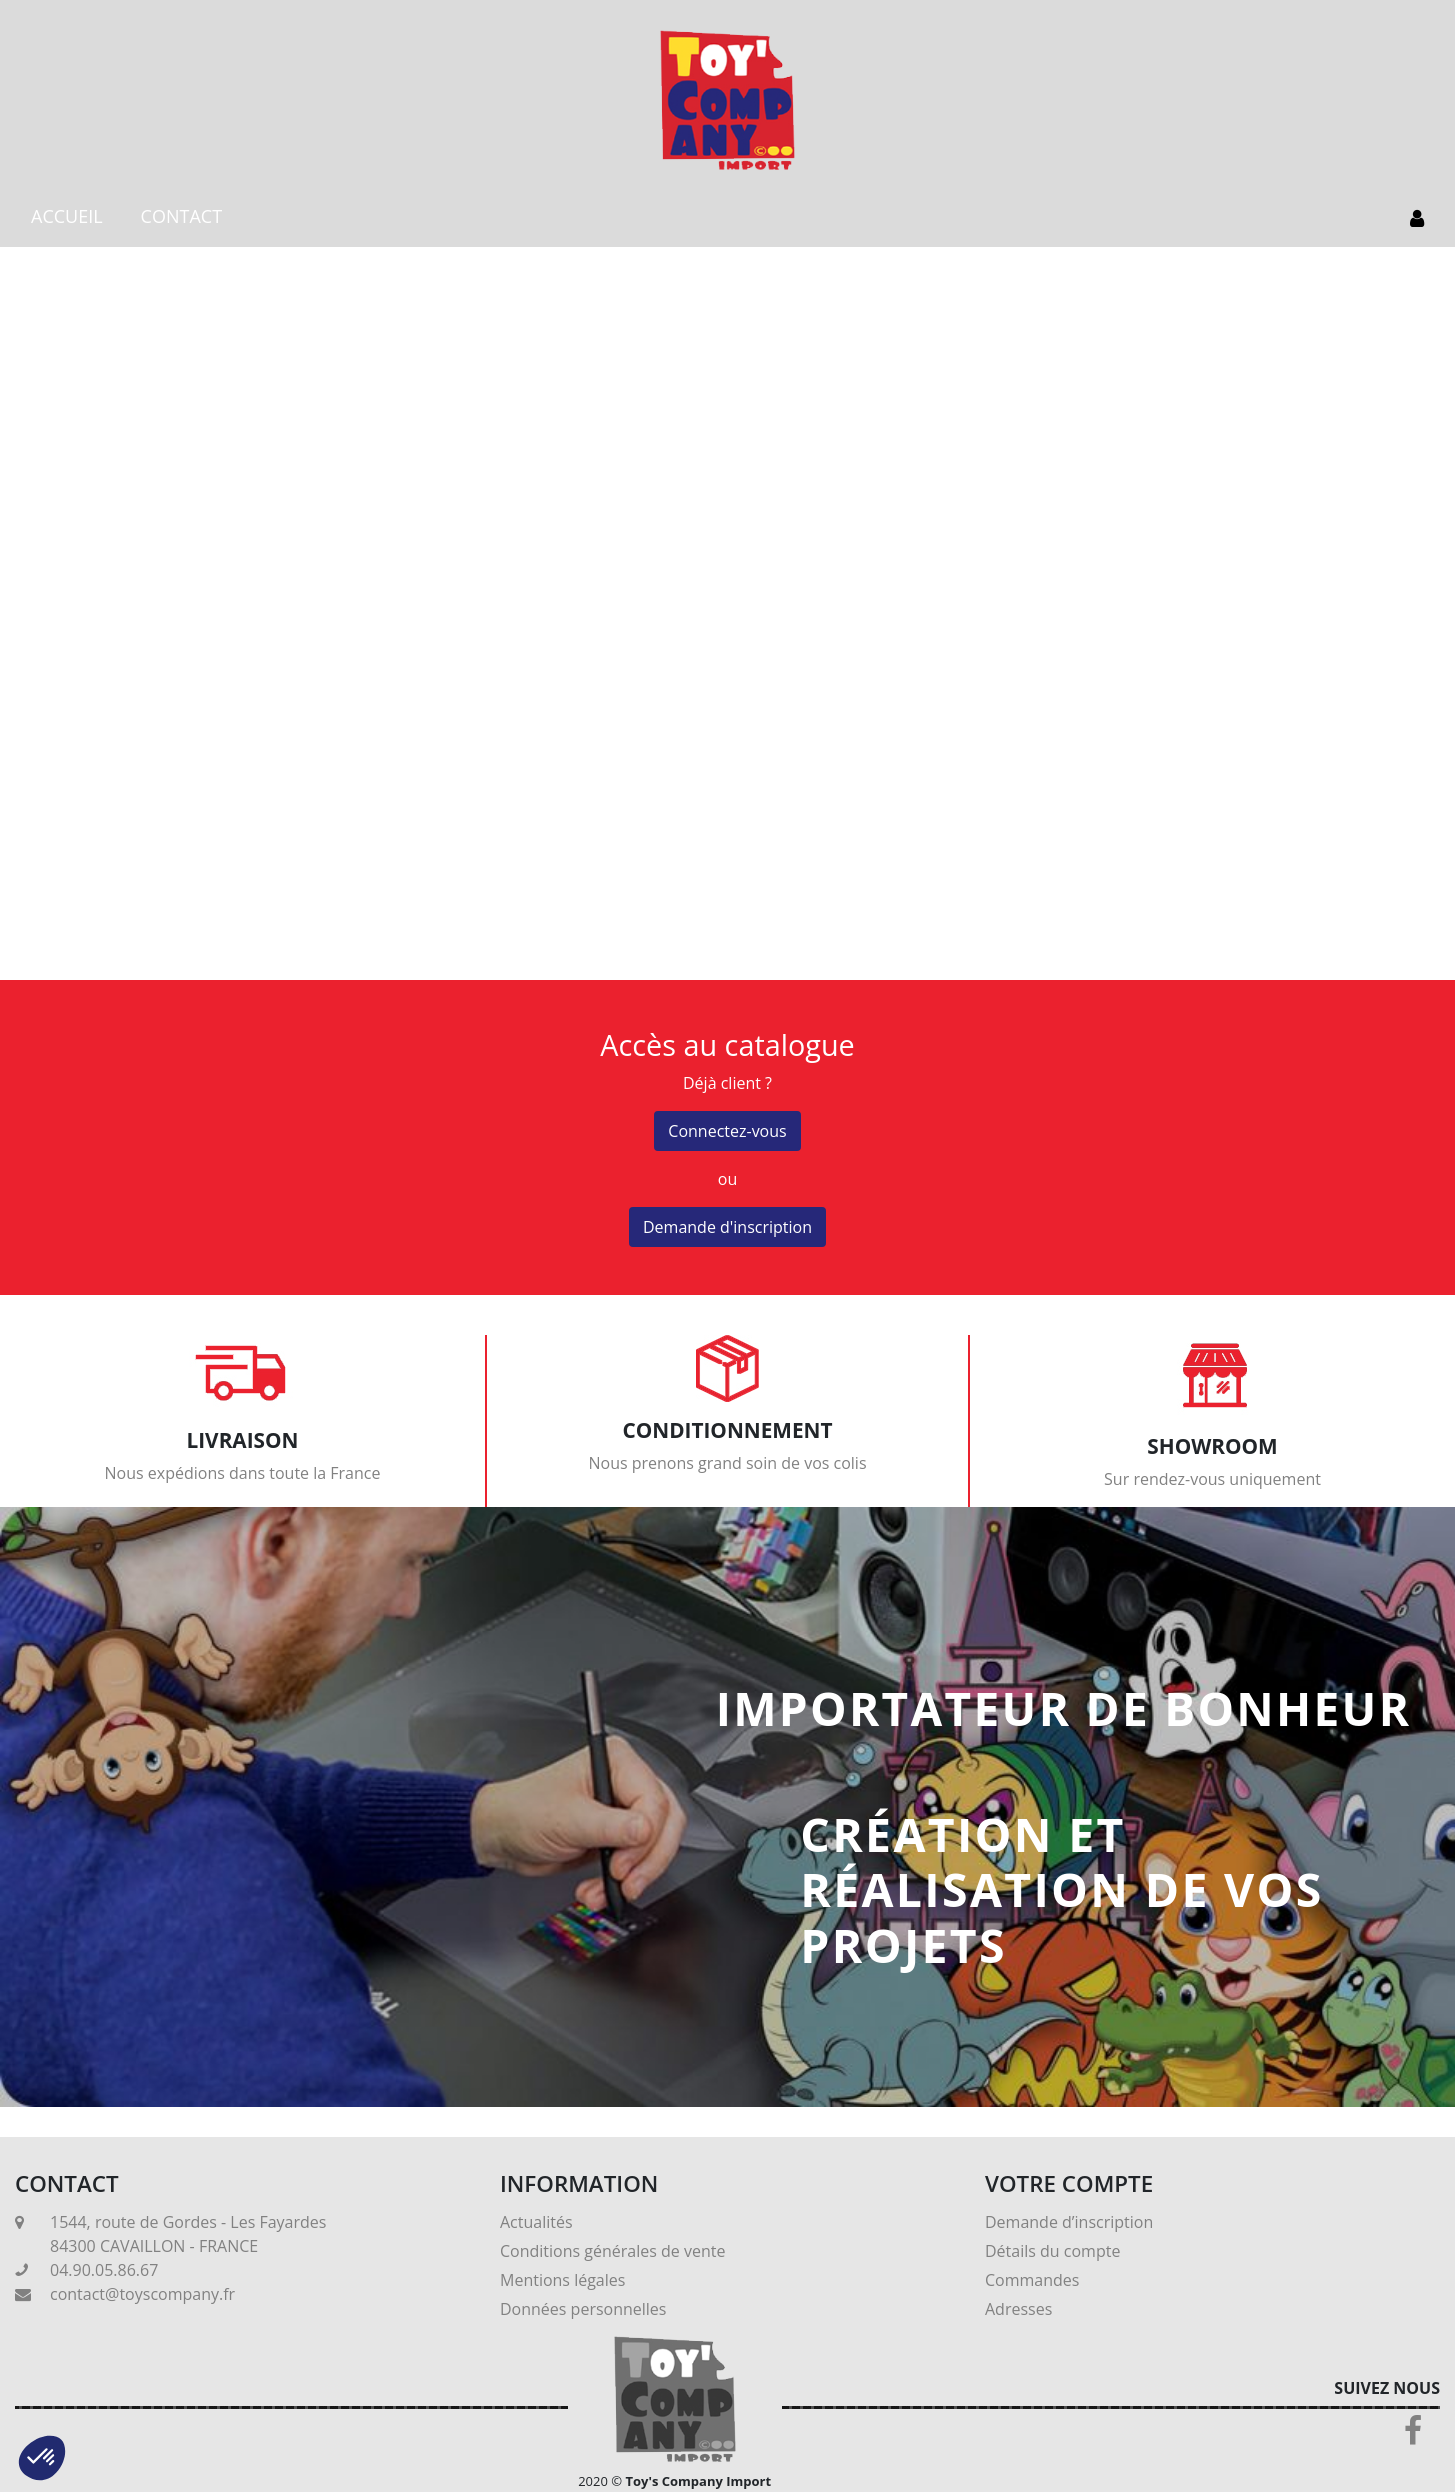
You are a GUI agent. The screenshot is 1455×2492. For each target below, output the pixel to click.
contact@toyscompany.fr (142, 2294)
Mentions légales (562, 2280)
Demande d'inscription (727, 1227)
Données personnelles (583, 2309)
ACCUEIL (67, 216)
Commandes (1032, 2280)
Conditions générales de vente (612, 2251)
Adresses (1018, 2309)
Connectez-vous (727, 1131)
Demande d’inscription (1069, 2222)
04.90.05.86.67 (104, 2270)
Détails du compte (1052, 2251)
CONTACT (181, 216)
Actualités (536, 2222)
